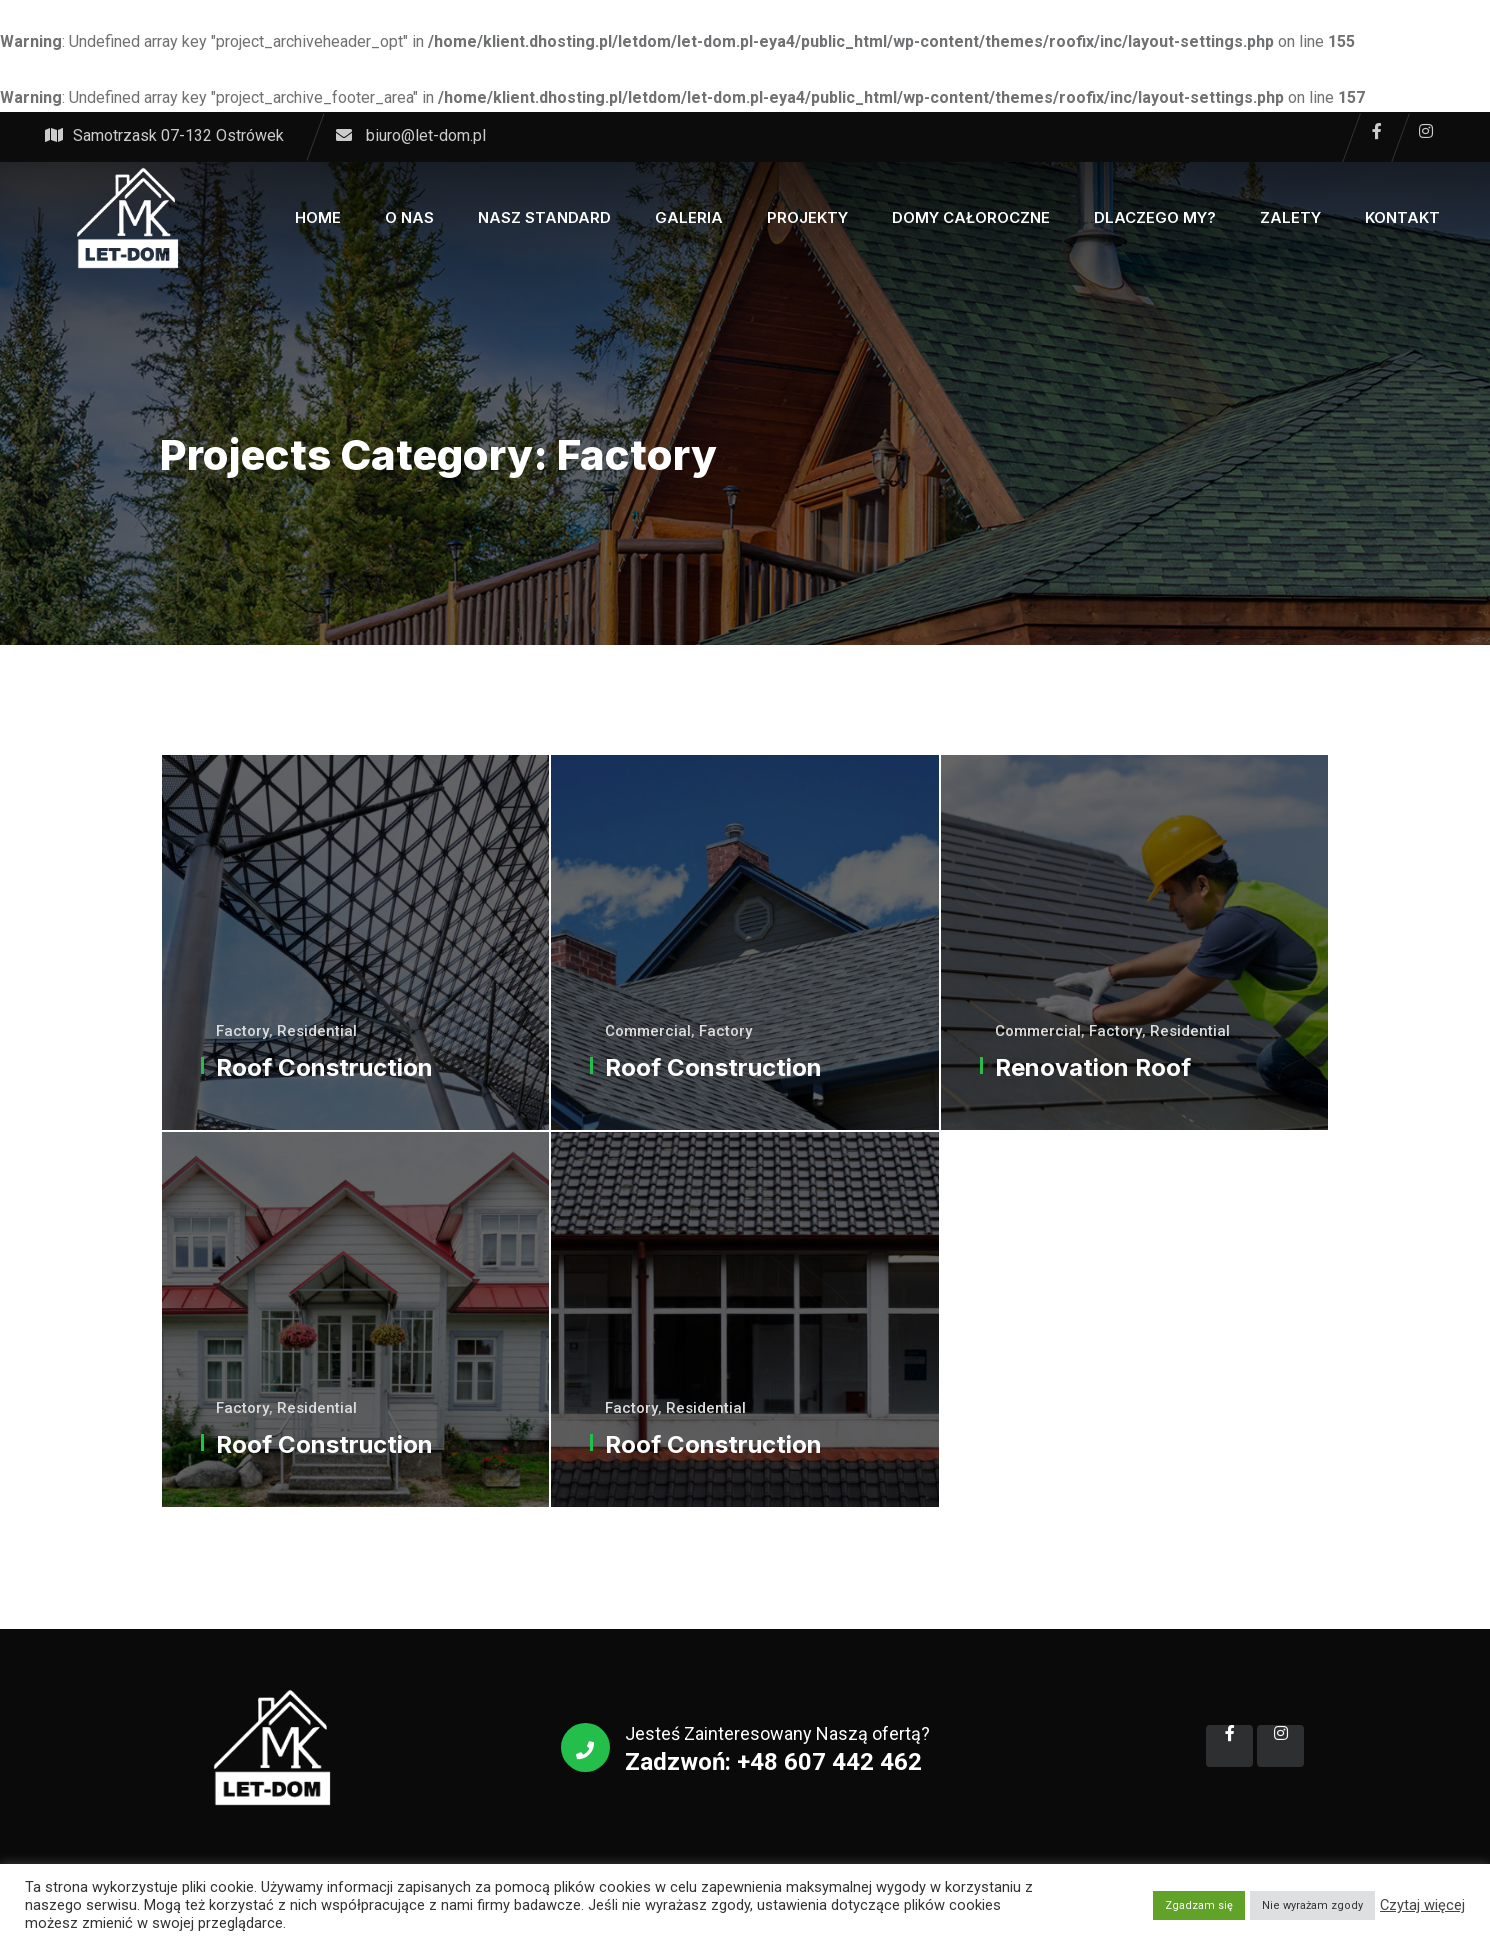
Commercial (648, 1031)
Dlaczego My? (1155, 217)
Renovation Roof (1093, 1067)
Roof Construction (324, 1067)
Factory (242, 1031)
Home (318, 217)
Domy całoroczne (971, 217)
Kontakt (1402, 217)
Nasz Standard (544, 217)
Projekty (807, 217)
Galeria (689, 217)
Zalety (1290, 217)
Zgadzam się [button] (1199, 1905)
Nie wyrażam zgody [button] (1312, 1905)
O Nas (409, 217)
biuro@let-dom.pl (426, 135)
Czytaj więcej (1422, 1905)
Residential (317, 1031)
